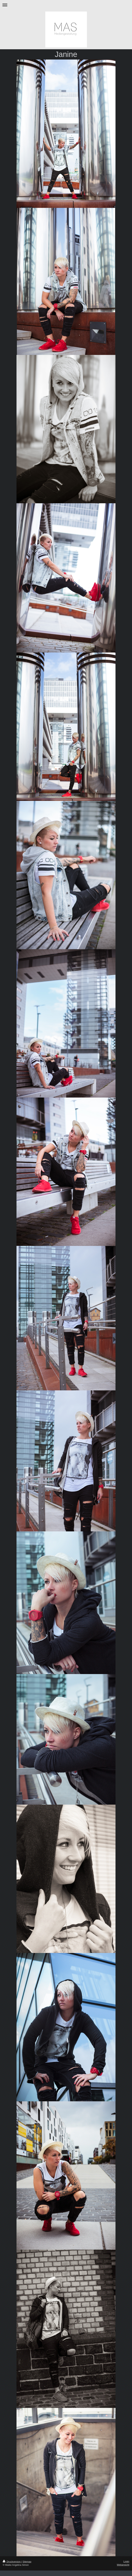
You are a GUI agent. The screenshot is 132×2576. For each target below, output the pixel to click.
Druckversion (12, 2561)
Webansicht (123, 2564)
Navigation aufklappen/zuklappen (66, 5)
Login (126, 2561)
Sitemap (27, 2561)
